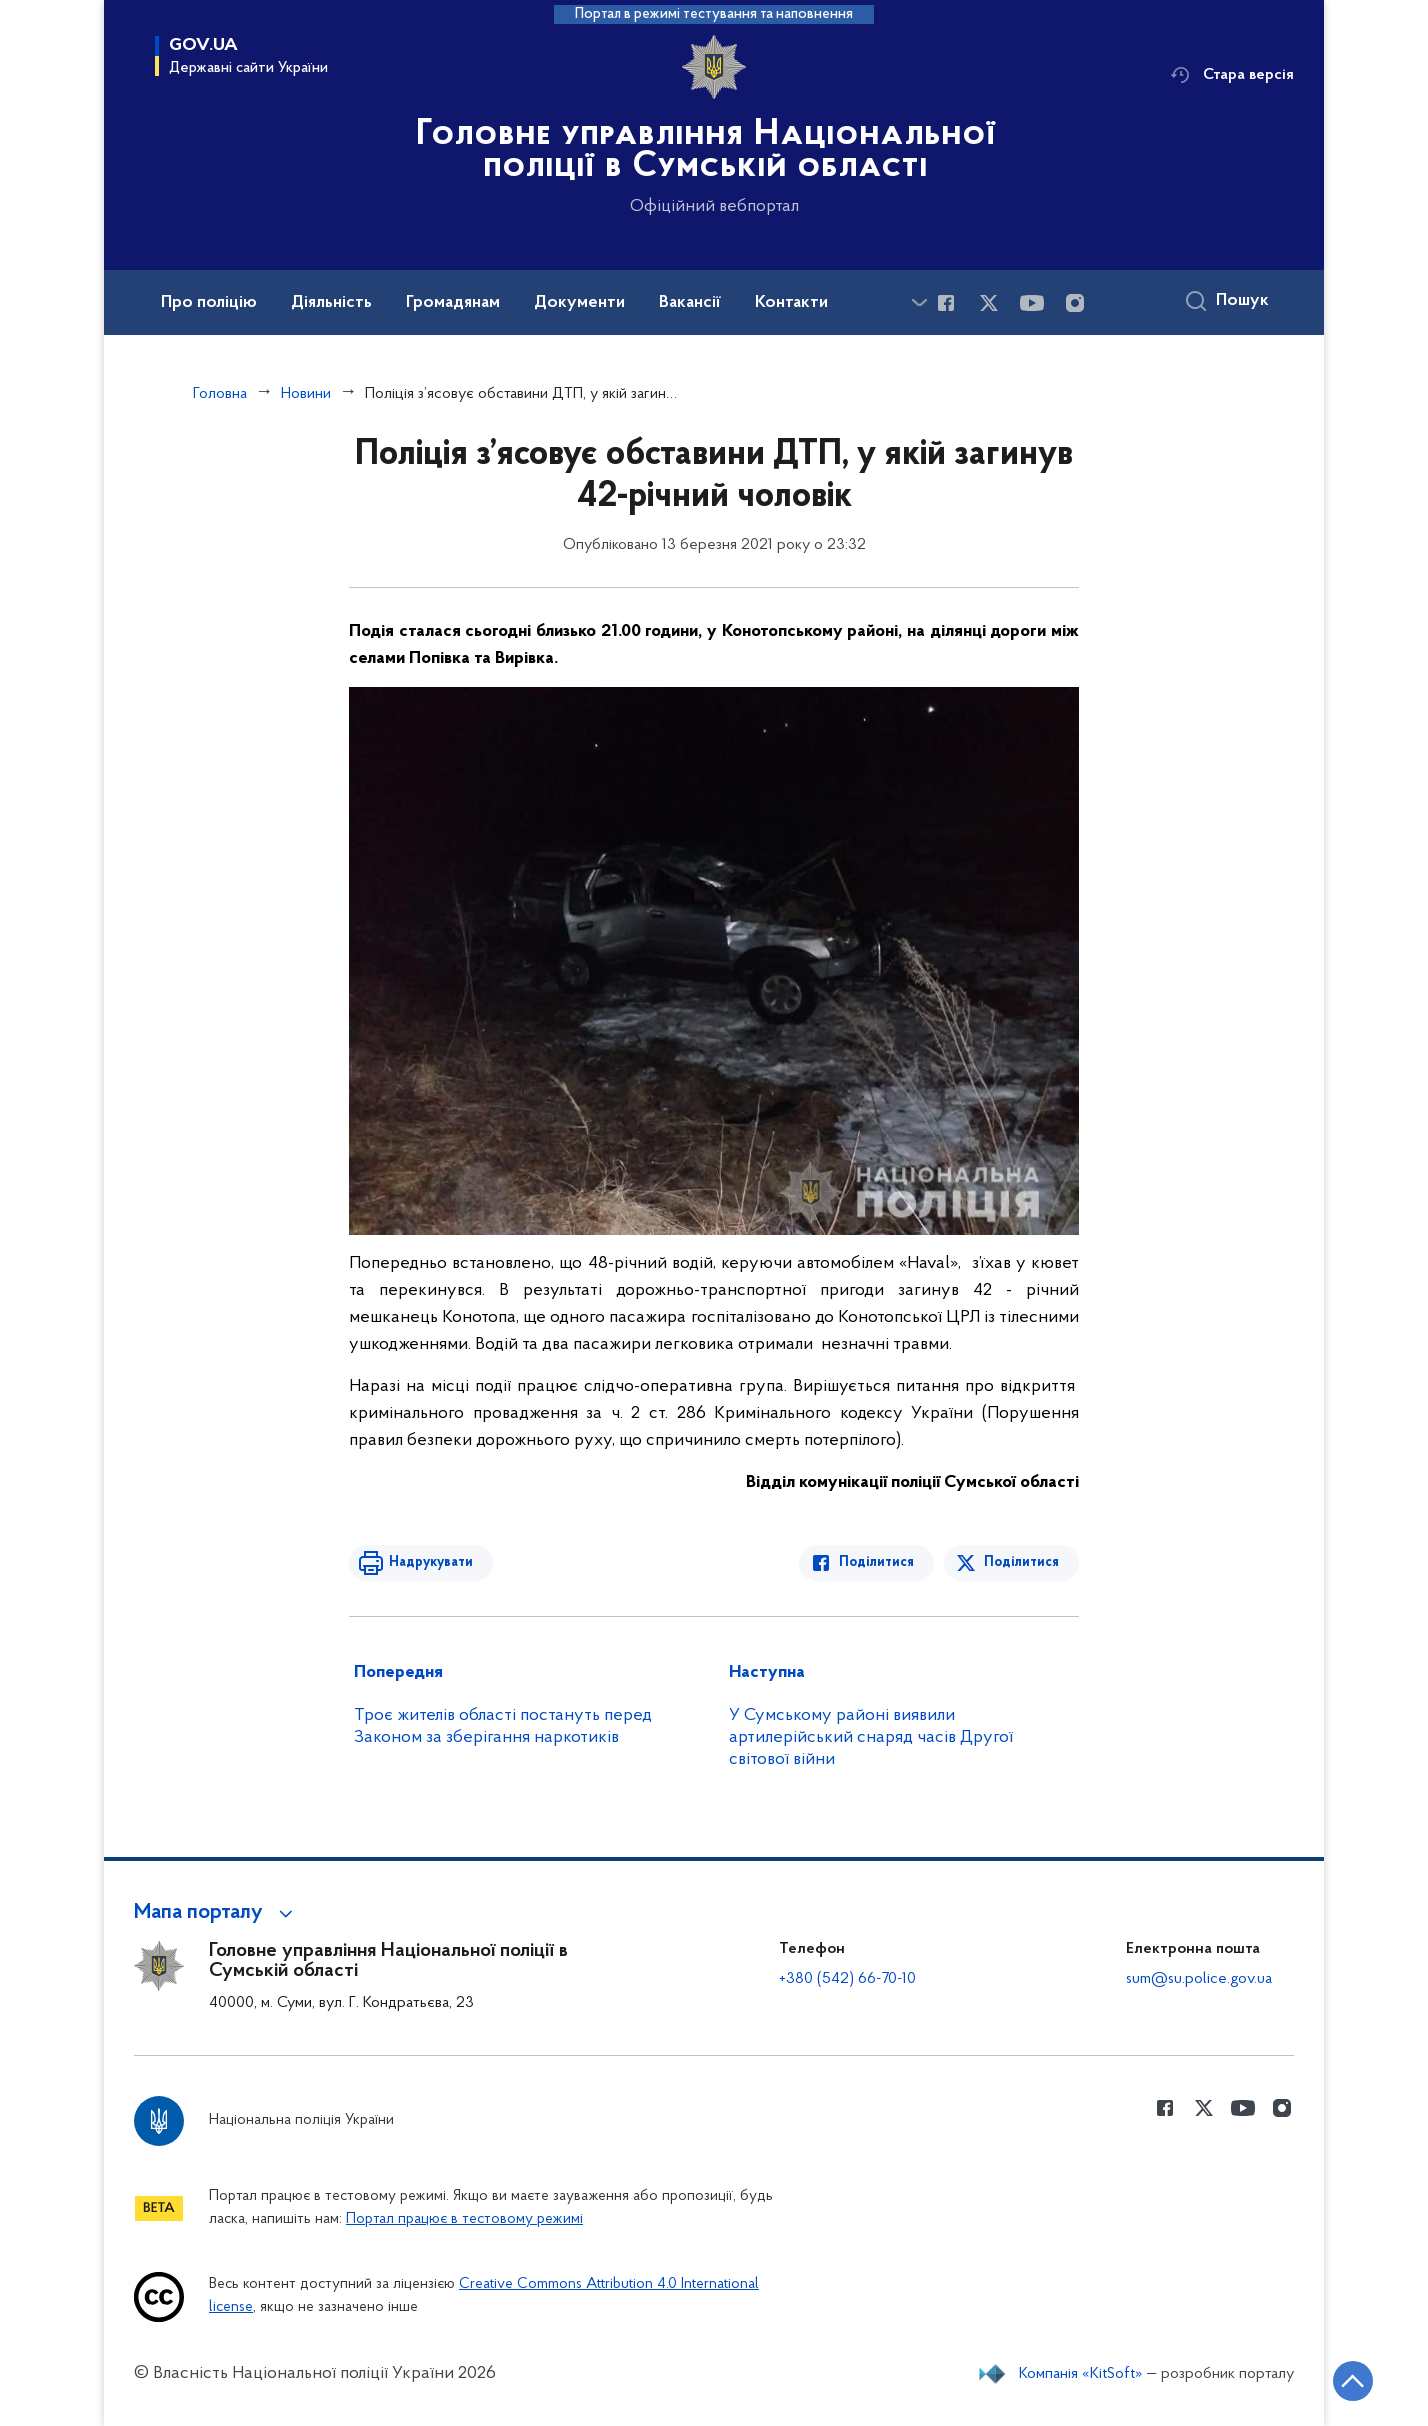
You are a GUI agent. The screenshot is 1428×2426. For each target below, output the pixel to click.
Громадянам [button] (453, 303)
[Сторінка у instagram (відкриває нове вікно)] (1075, 303)
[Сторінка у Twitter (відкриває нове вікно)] (989, 303)
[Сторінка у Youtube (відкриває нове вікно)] (1032, 303)
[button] (216, 1913)
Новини (306, 394)
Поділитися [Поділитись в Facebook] (876, 1562)
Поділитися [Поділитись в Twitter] (1021, 1562)
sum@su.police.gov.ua (1199, 1979)
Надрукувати (431, 1562)
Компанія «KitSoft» (1081, 2374)
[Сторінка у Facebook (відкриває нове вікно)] (946, 303)
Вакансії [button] (690, 303)
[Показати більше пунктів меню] (919, 302)
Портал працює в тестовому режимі (464, 2219)
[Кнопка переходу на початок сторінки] (1353, 2381)
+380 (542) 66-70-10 (847, 1979)
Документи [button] (579, 303)
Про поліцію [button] (209, 303)
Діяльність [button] (331, 303)
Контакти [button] (791, 303)
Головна (220, 394)
